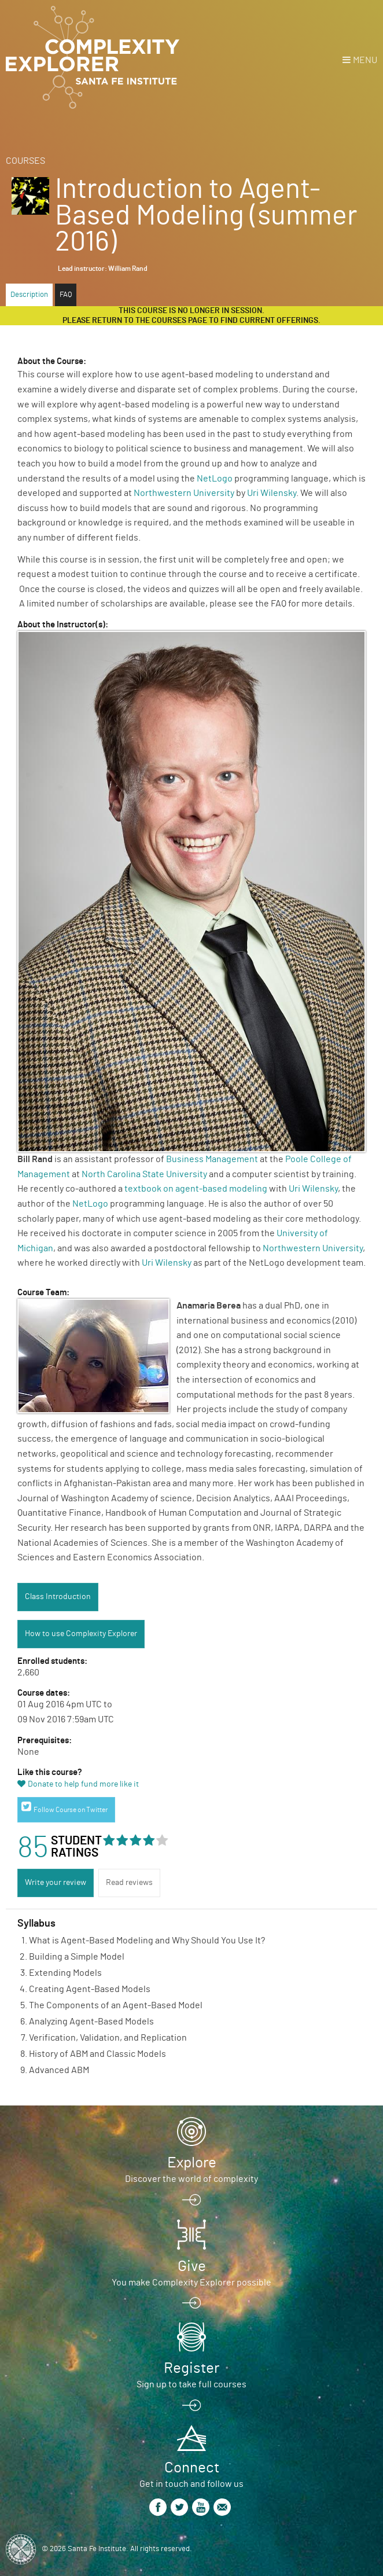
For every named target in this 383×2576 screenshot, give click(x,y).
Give (192, 2266)
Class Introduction (58, 1597)
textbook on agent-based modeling (195, 1188)
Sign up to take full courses (191, 2384)
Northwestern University (184, 493)
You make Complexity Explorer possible (191, 2282)
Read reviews (129, 1883)
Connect (191, 2467)
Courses (25, 161)
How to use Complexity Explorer (81, 1634)
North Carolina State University (144, 1174)
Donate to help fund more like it (83, 1784)
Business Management (212, 1159)
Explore (191, 2162)
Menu (365, 60)
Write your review (55, 1883)
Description (29, 295)
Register (191, 2368)
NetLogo (215, 478)
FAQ (66, 295)
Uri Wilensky (271, 493)
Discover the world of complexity (191, 2179)
